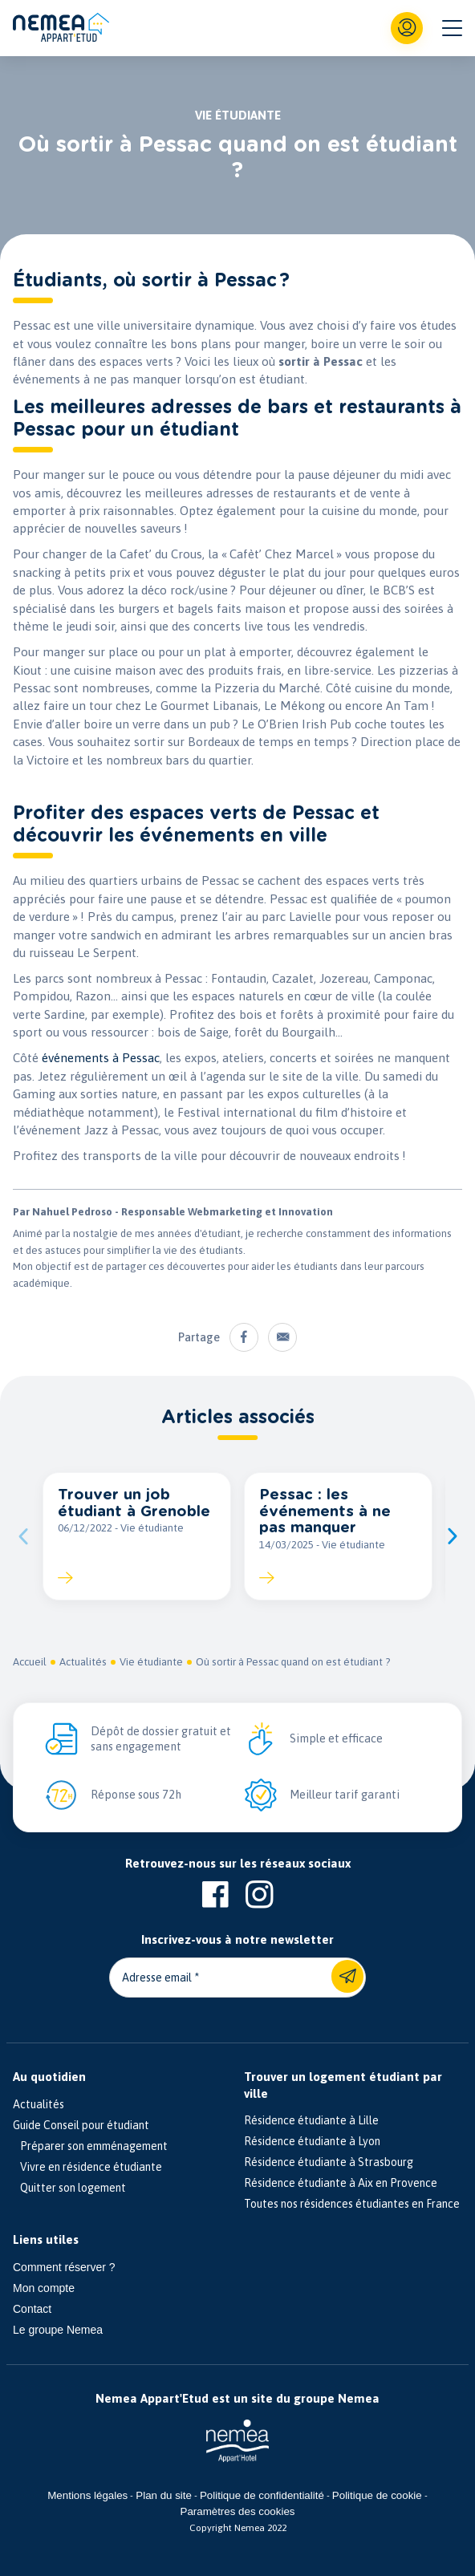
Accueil (30, 1662)
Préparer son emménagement (90, 2146)
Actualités (83, 1662)
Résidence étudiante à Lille (311, 2120)
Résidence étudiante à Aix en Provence (340, 2182)
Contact (32, 2308)
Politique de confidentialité (262, 2495)
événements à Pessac (101, 1058)
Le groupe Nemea (58, 2329)
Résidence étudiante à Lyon (312, 2141)
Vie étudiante (151, 1662)
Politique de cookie (377, 2495)
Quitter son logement (69, 2187)
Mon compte (44, 2288)
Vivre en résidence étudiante (87, 2166)
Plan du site (164, 2495)
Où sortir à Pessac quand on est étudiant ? (293, 1662)
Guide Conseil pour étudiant (81, 2125)
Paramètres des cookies (238, 2511)
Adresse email (157, 1977)
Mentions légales (87, 2495)
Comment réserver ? (64, 2267)
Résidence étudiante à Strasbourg (328, 2162)
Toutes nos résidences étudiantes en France (352, 2203)
